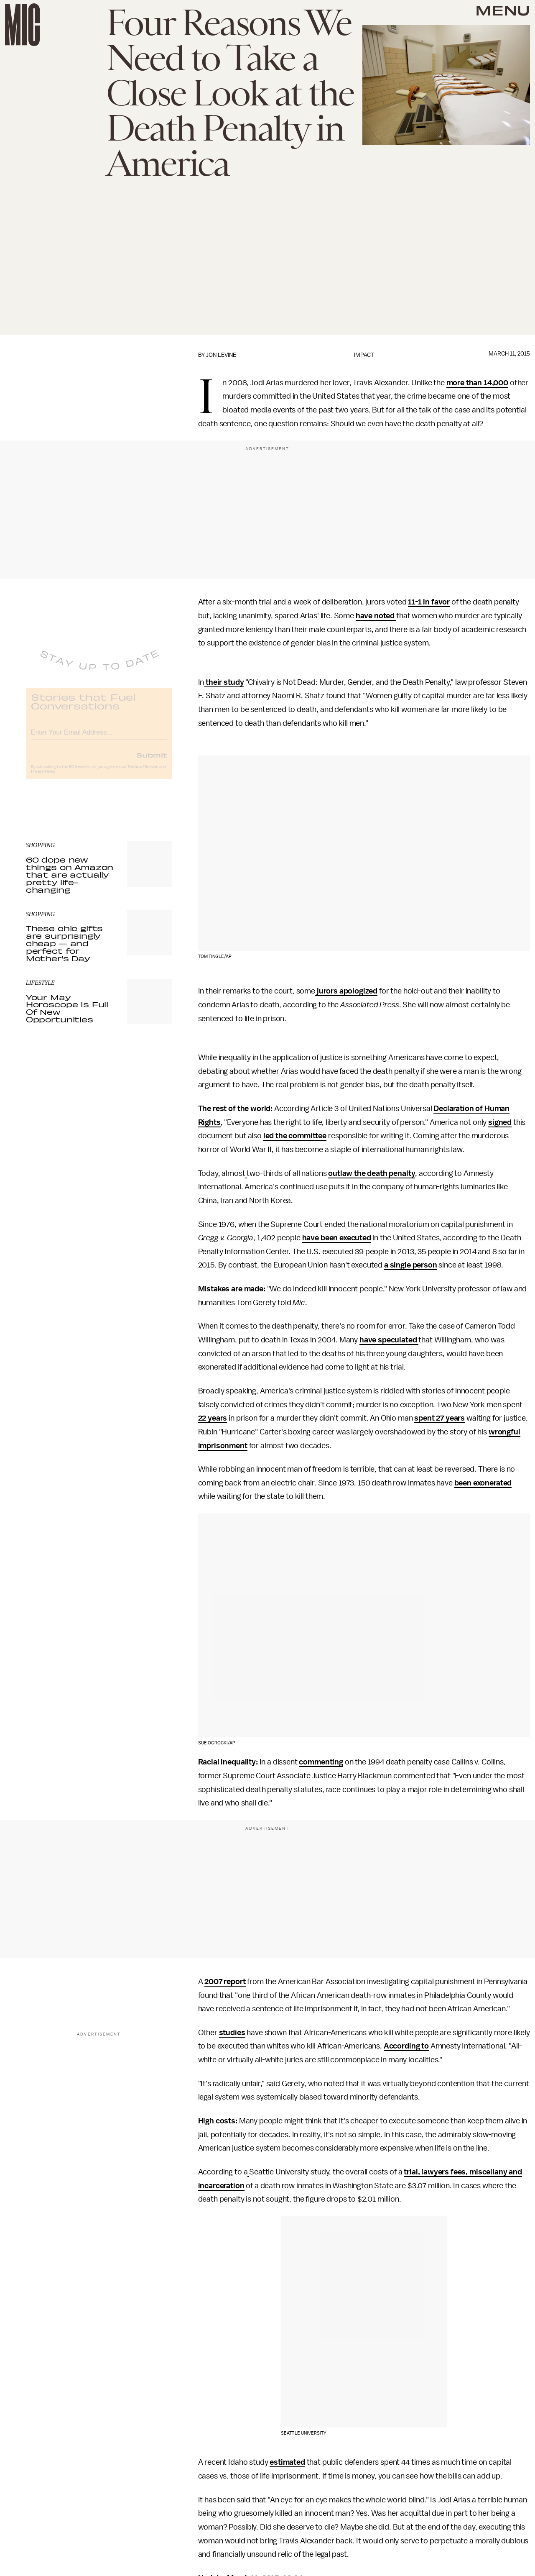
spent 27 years (439, 1418)
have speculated (388, 1340)
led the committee (294, 1136)
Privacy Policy (43, 778)
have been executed (336, 1238)
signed (500, 1122)
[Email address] (99, 737)
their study (224, 682)
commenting (321, 1762)
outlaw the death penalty (371, 1173)
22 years (212, 1418)
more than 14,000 (477, 383)
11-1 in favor (429, 602)
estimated (287, 2462)
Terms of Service (142, 773)
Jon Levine (221, 355)
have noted (376, 616)
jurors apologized (346, 991)
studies (232, 2032)
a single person (410, 1265)
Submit (151, 761)
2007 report (224, 1981)
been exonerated (483, 1483)
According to (406, 2046)
